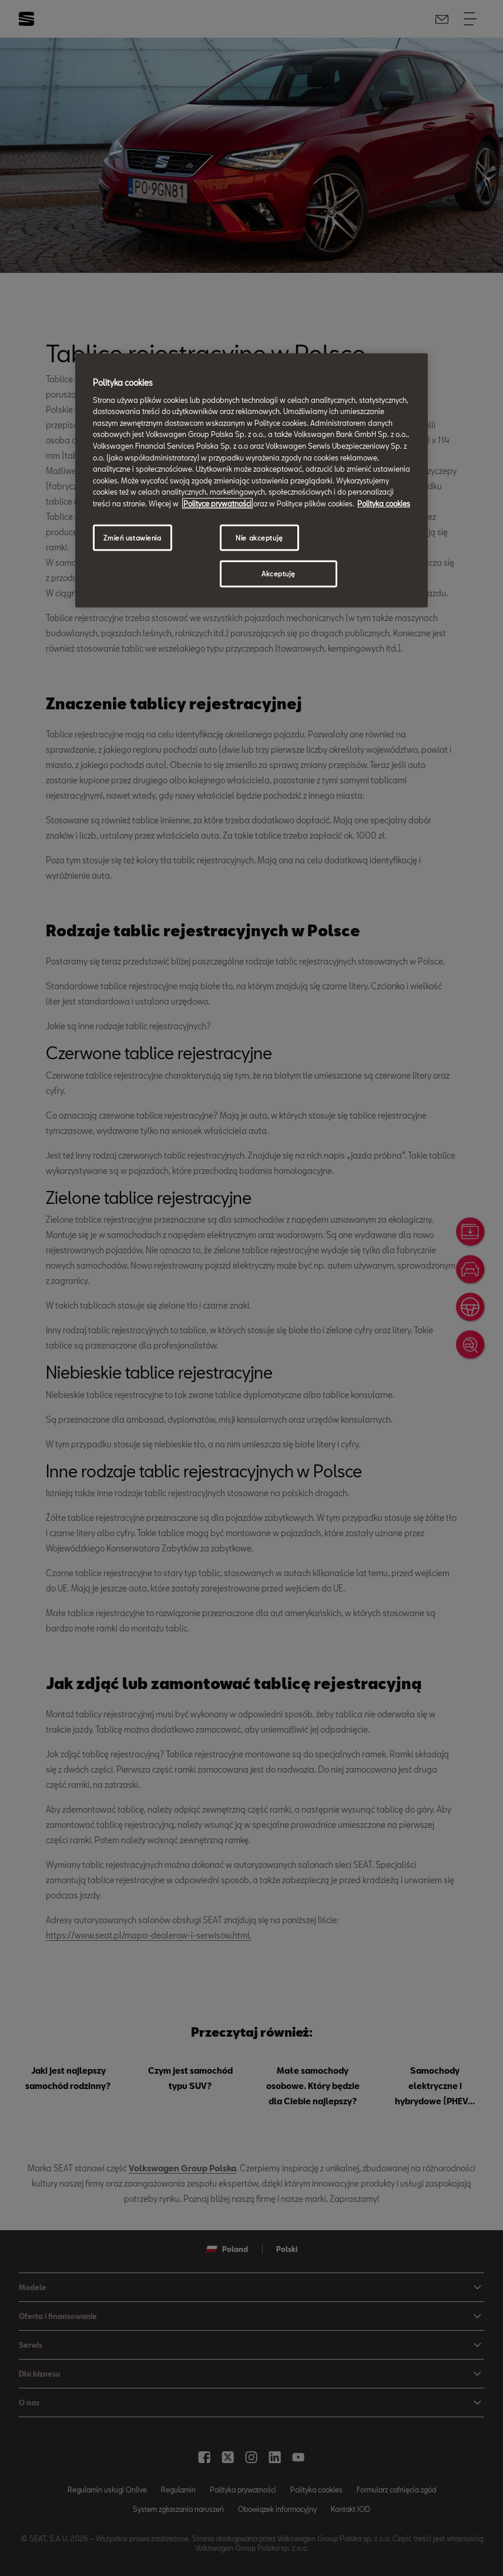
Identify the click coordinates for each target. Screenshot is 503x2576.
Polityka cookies (383, 503)
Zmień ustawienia (132, 537)
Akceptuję (278, 574)
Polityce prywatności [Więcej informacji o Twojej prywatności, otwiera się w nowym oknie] (217, 503)
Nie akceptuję (259, 537)
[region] (251, 480)
